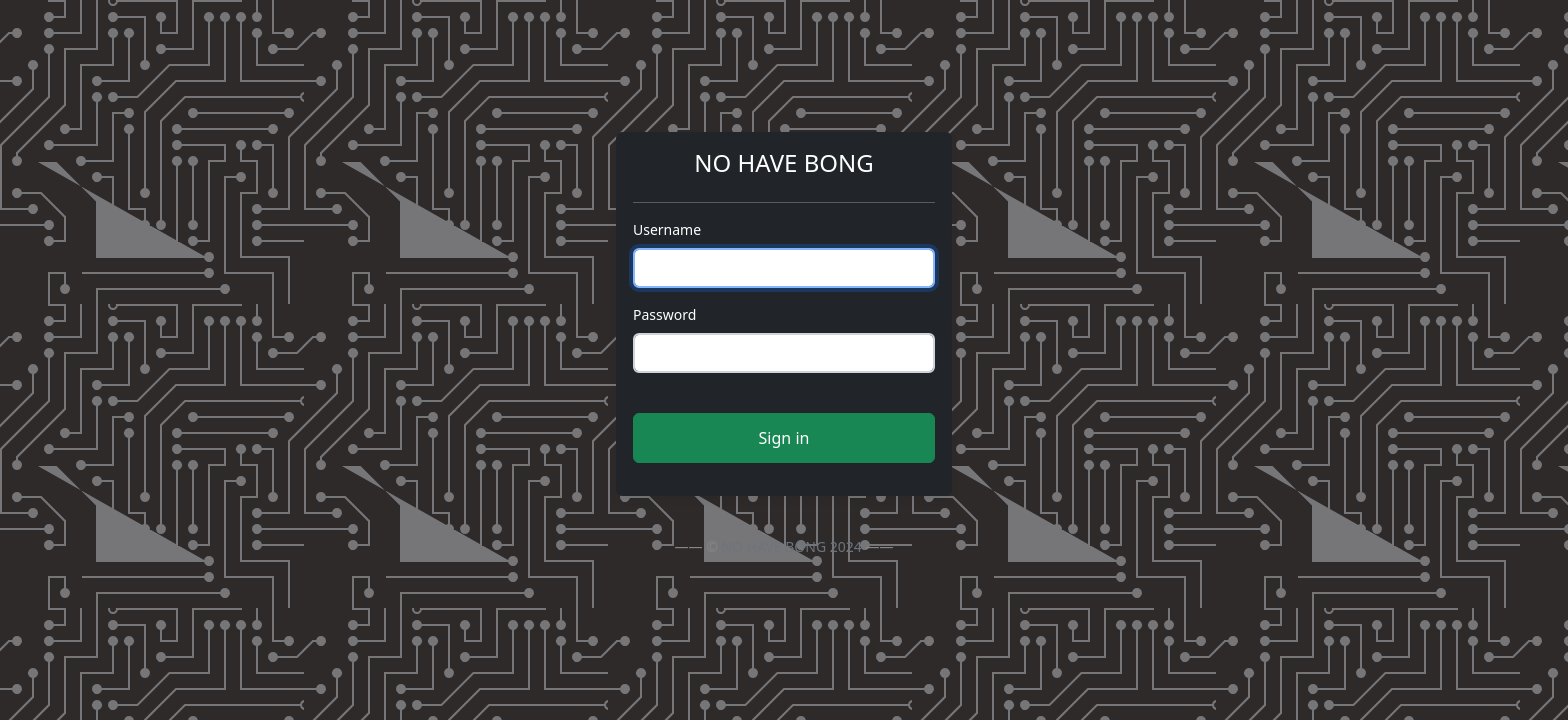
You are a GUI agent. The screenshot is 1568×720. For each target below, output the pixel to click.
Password (664, 314)
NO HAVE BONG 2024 (791, 546)
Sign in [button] (784, 438)
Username (667, 229)
